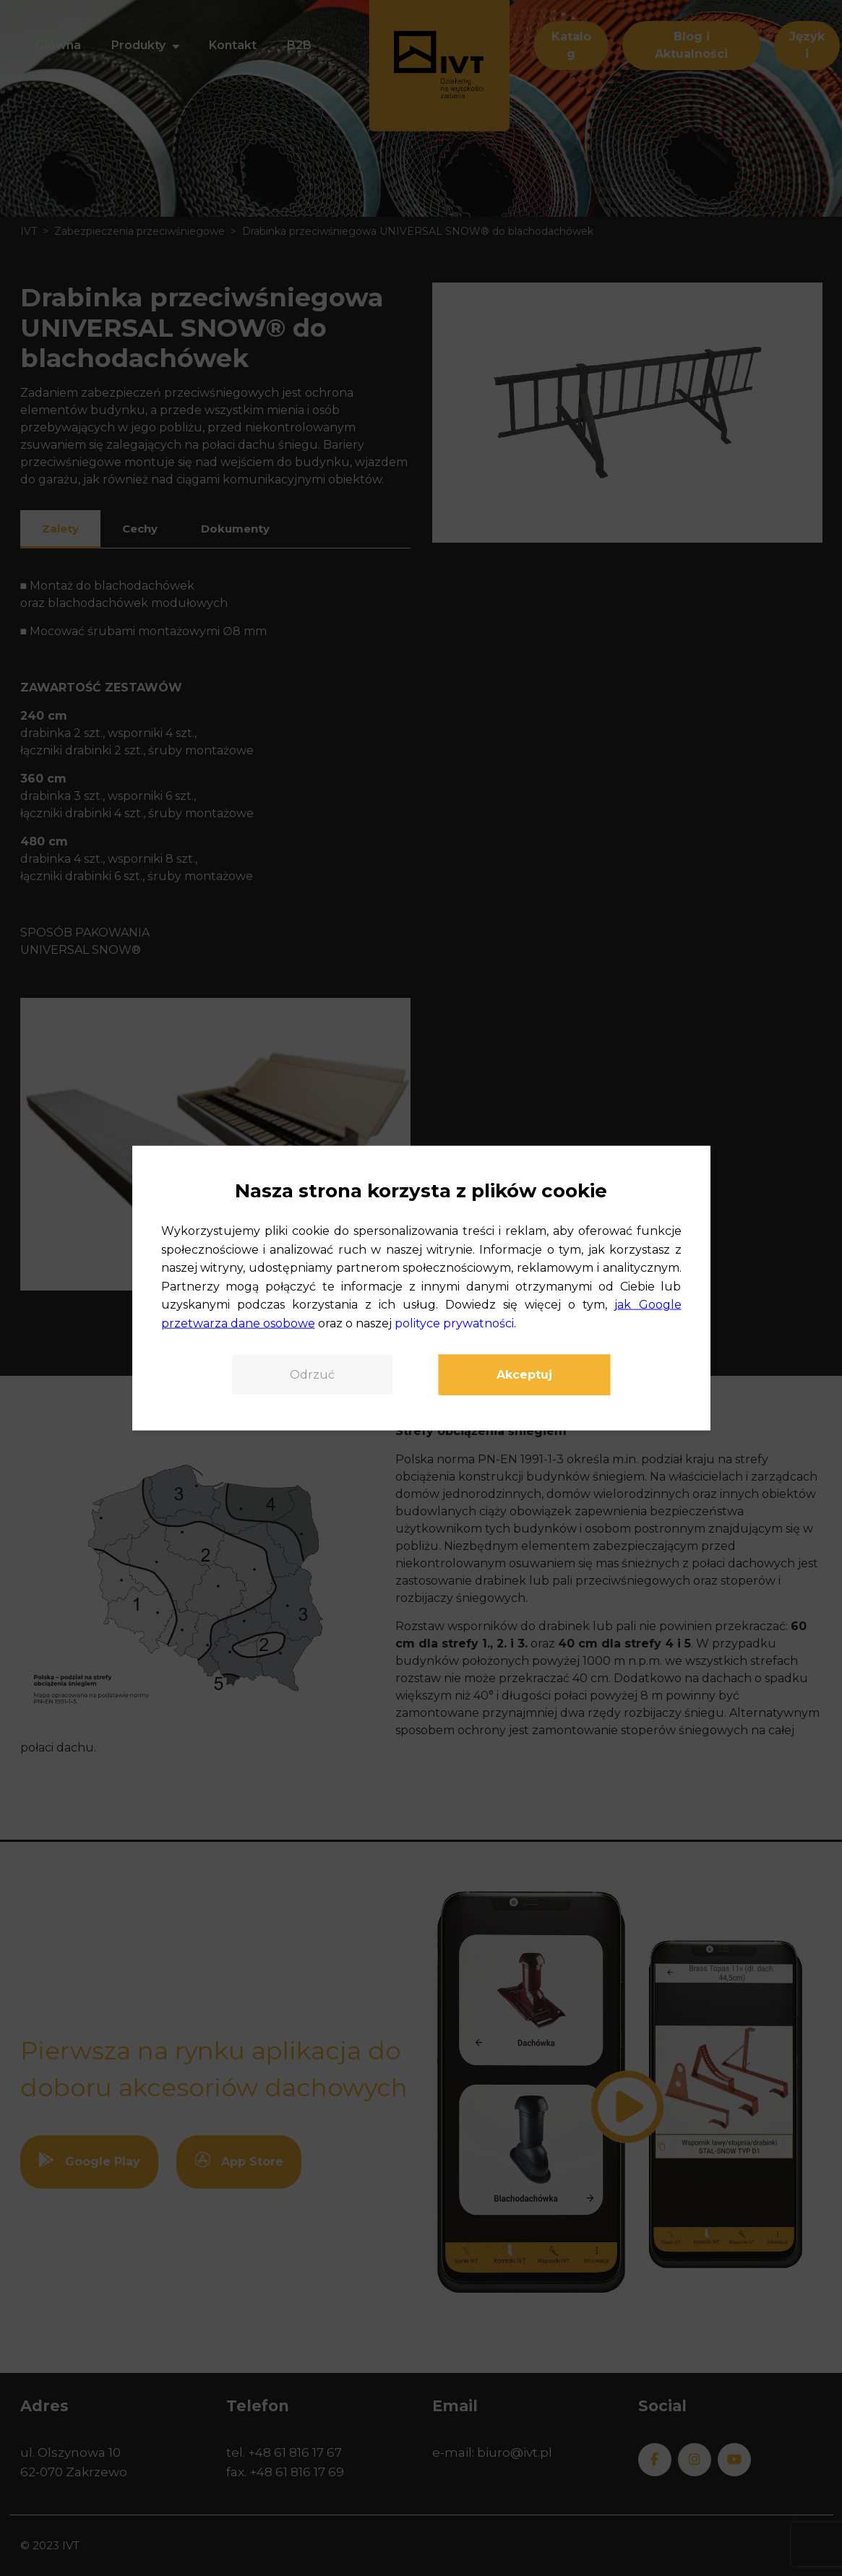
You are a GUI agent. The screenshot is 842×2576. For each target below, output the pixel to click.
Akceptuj (524, 1374)
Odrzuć (312, 1374)
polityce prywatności (454, 1323)
